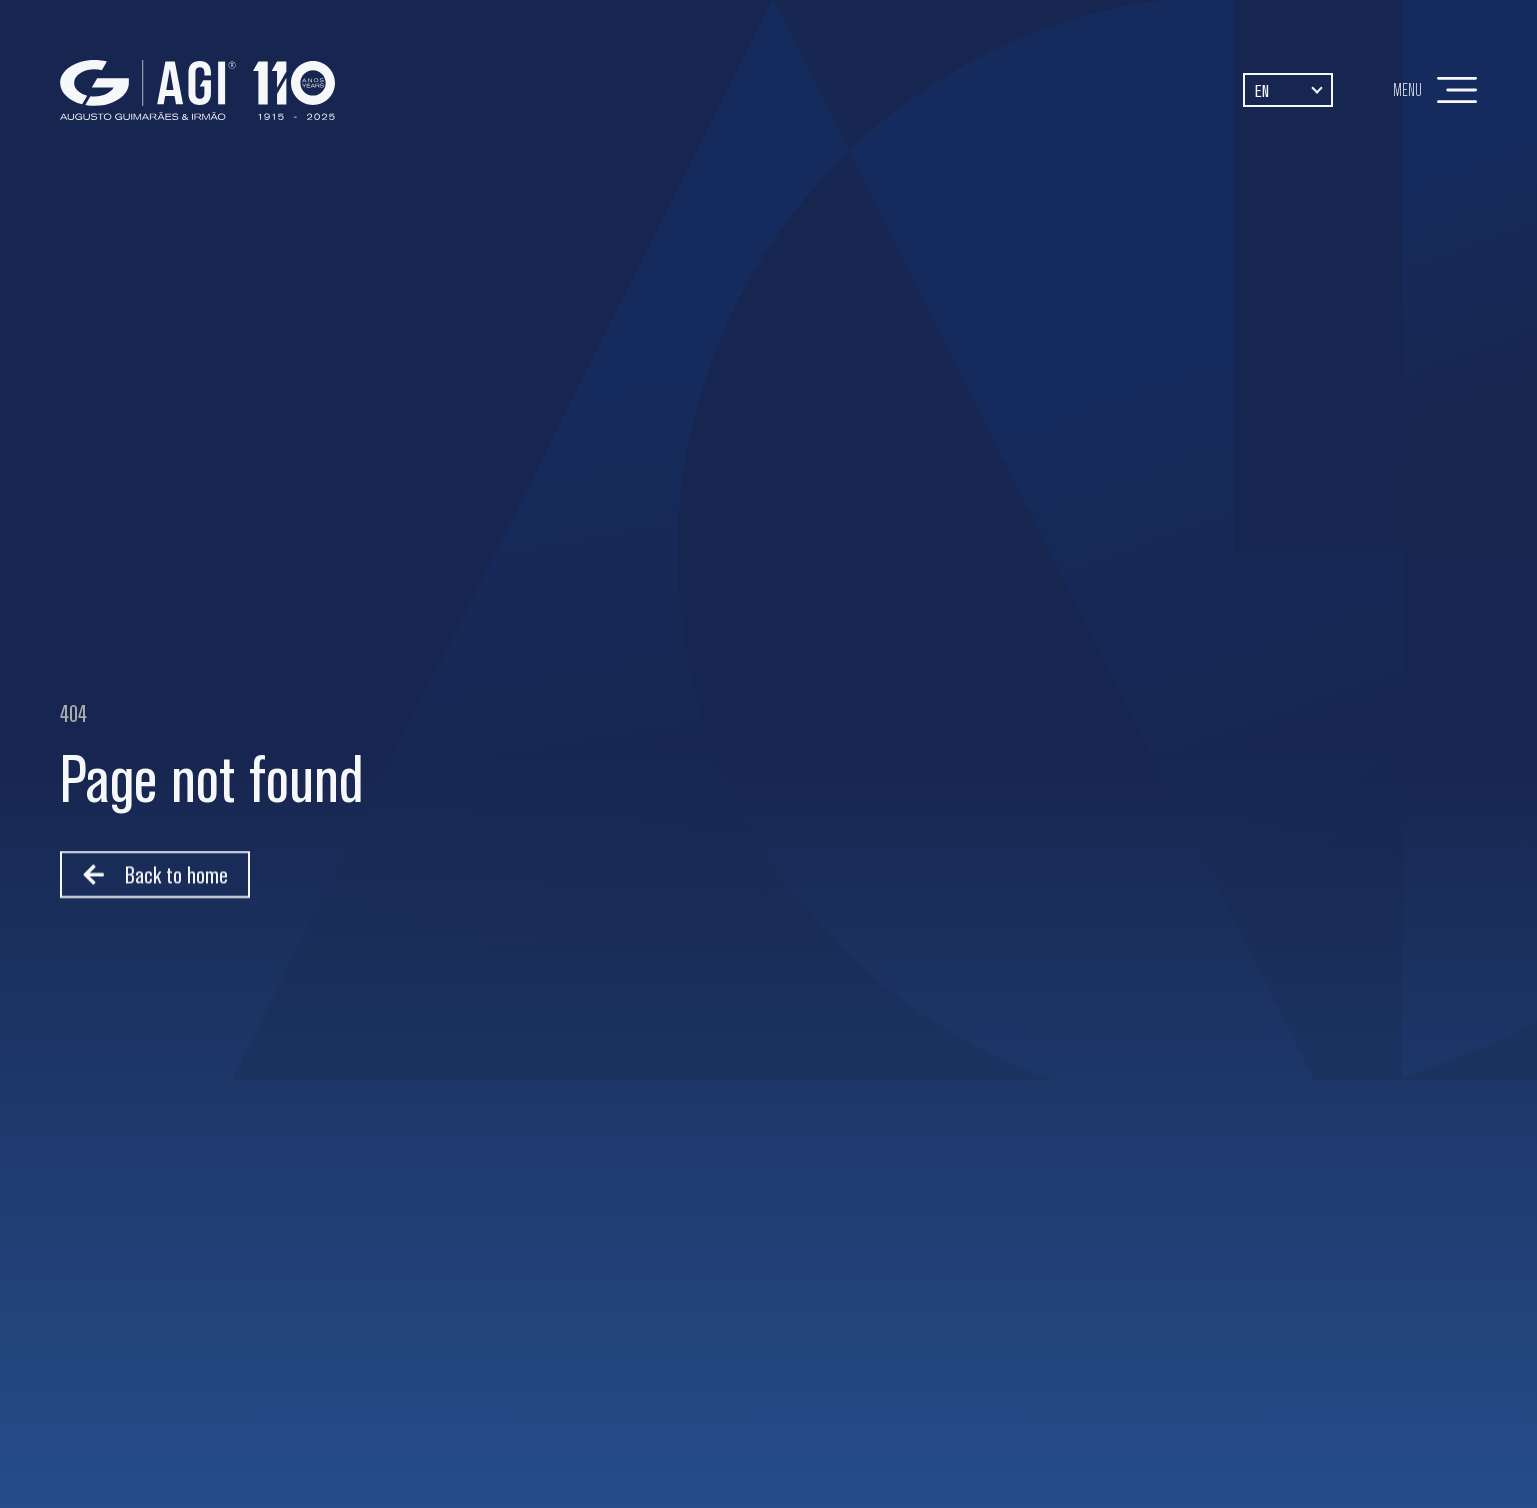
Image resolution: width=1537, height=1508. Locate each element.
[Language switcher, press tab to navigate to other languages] (1288, 89)
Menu (1407, 89)
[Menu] (1457, 90)
